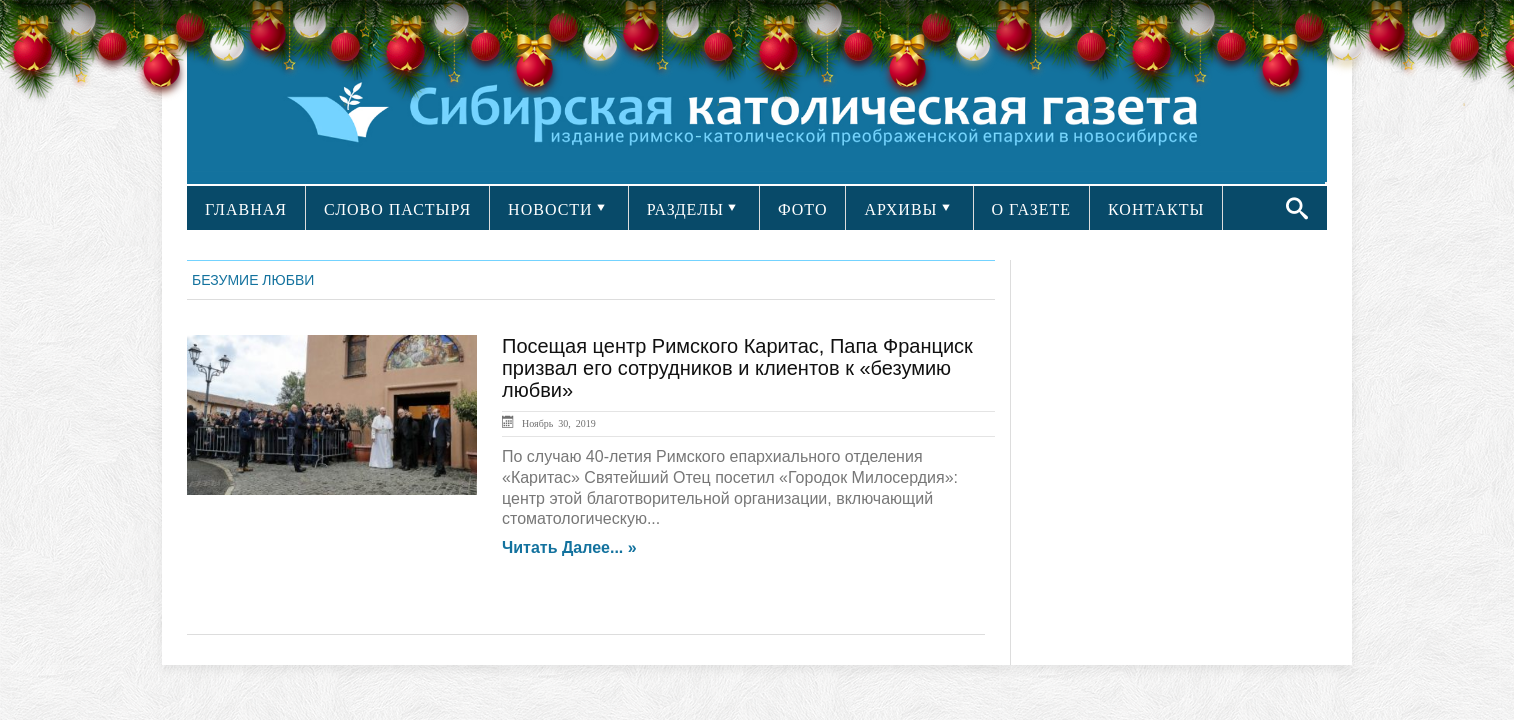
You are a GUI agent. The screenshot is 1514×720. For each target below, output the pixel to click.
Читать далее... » (569, 548)
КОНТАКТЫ (1156, 209)
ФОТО (803, 209)
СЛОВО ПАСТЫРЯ (397, 209)
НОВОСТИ (550, 209)
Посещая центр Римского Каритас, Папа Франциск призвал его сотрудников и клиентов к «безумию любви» (737, 368)
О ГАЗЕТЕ (1032, 209)
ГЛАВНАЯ (246, 209)
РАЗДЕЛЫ (685, 209)
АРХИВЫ (900, 209)
